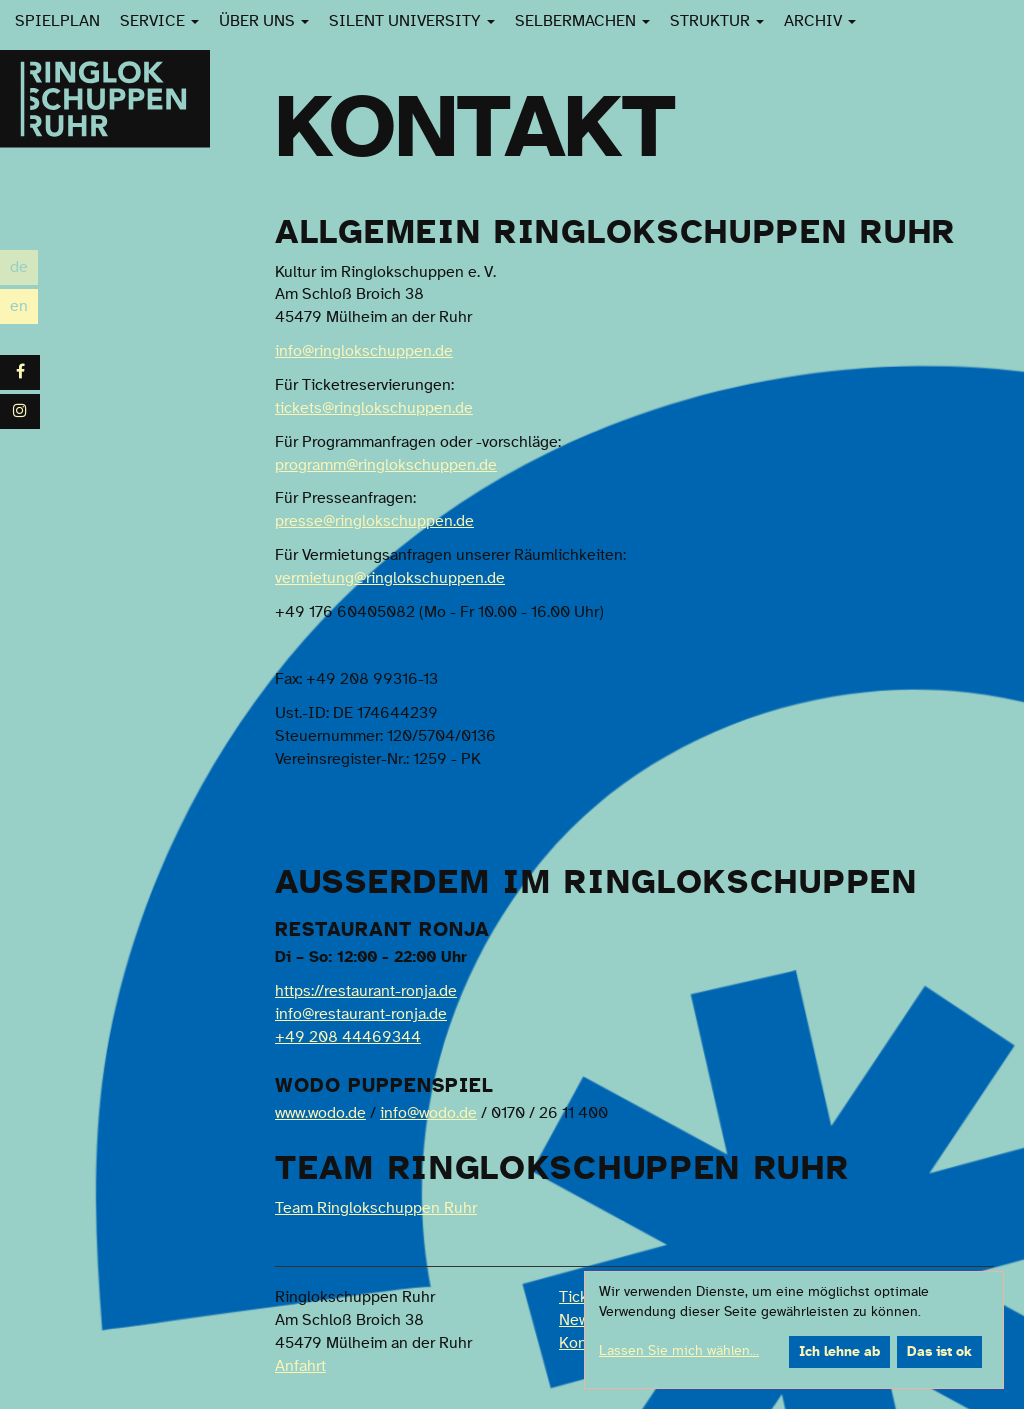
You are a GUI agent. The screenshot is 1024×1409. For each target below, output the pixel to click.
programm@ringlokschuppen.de (386, 465)
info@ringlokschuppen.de (364, 351)
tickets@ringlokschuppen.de (374, 408)
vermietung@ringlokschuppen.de (390, 578)
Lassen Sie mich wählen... (679, 1351)
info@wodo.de (428, 1113)
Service (159, 21)
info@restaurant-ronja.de (361, 1014)
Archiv (820, 21)
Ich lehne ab (839, 1352)
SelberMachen (582, 21)
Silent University (412, 21)
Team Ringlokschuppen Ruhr (376, 1208)
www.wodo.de (320, 1113)
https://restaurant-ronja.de (366, 991)
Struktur (717, 21)
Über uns (264, 21)
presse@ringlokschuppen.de (374, 521)
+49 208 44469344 (348, 1037)
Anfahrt (300, 1366)
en (24, 306)
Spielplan (57, 21)
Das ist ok (939, 1352)
